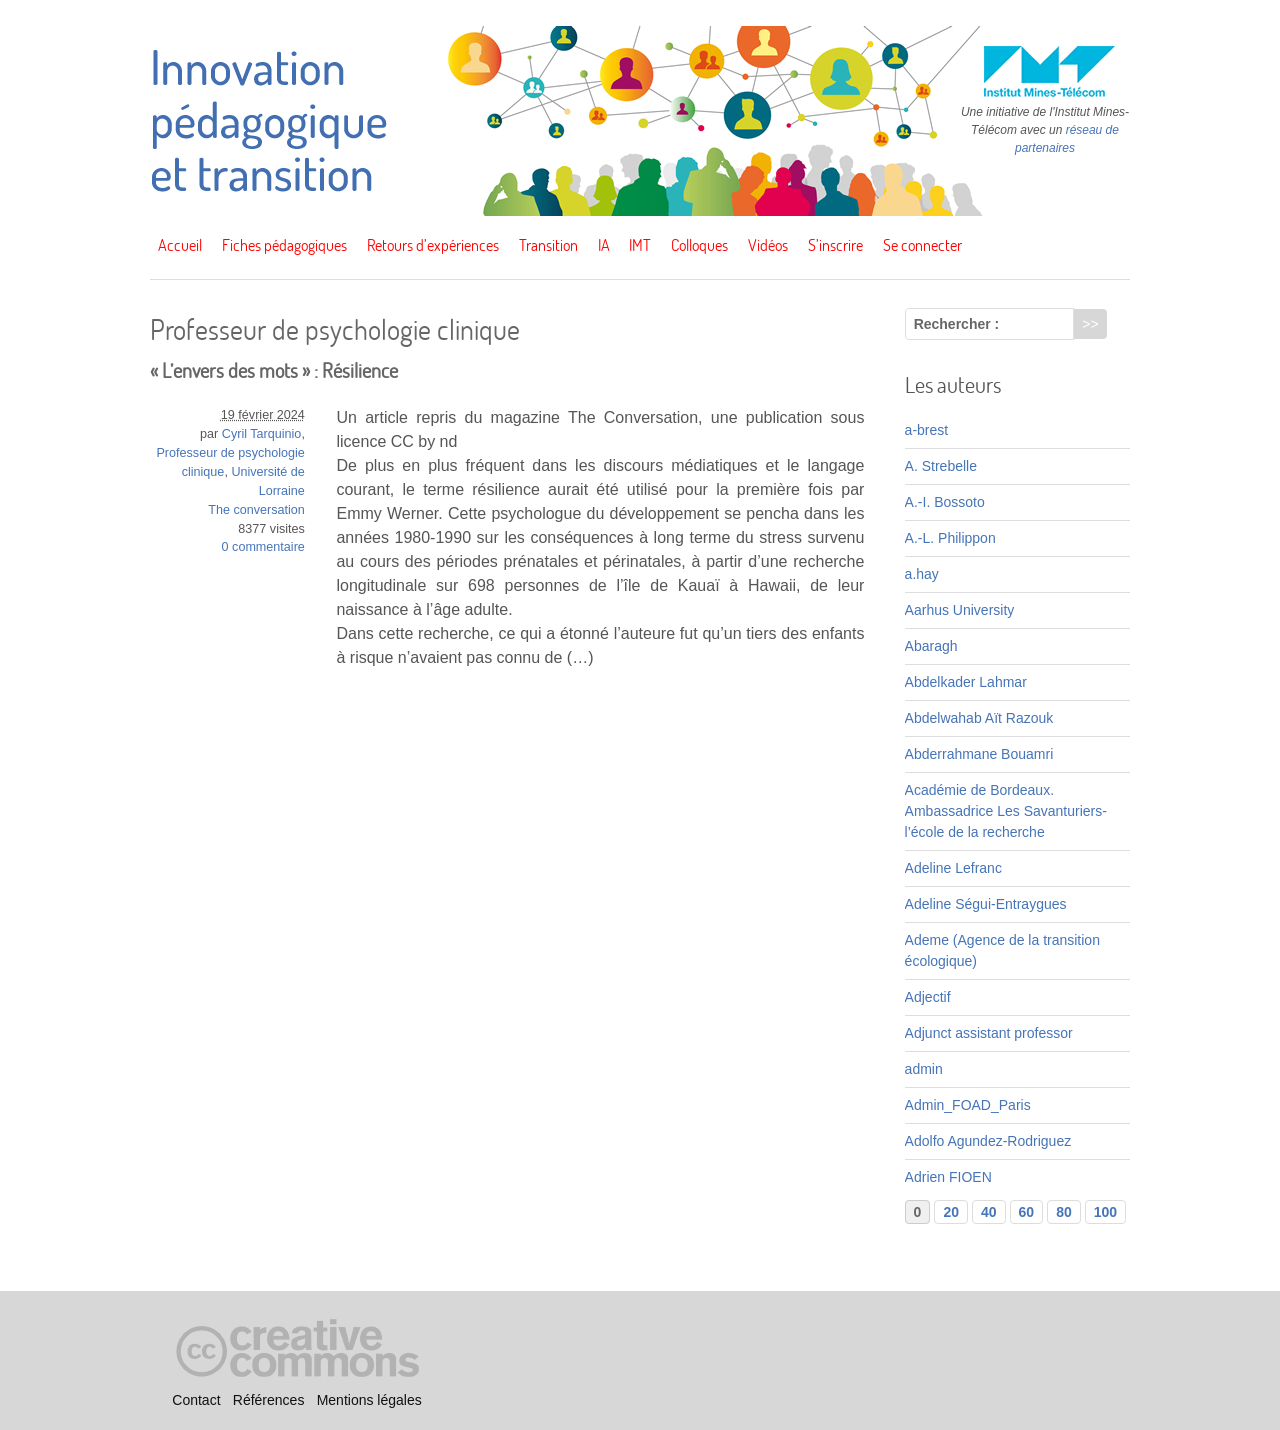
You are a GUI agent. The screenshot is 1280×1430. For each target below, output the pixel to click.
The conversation (256, 510)
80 (1064, 1212)
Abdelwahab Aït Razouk (979, 718)
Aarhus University (960, 610)
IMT (640, 245)
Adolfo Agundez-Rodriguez (988, 1141)
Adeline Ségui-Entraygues (986, 904)
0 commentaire (263, 547)
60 (1027, 1212)
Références (269, 1401)
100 (1105, 1212)
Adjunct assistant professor (989, 1033)
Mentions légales (369, 1401)
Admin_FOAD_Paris (968, 1105)
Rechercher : (957, 324)
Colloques (699, 245)
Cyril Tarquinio (262, 434)
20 (951, 1212)
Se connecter (922, 245)
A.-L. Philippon (950, 538)
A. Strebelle (941, 466)
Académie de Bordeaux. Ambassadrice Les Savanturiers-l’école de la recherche (1006, 811)
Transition (548, 245)
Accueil (180, 245)
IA (604, 245)
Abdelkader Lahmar (966, 682)
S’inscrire (835, 245)
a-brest (927, 430)
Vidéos (768, 245)
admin (924, 1069)
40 (989, 1212)
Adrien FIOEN (948, 1177)
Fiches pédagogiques (284, 245)
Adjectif (928, 997)
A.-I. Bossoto (945, 502)
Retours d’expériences (433, 245)
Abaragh (931, 646)
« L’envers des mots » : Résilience (274, 370)
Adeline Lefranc (953, 868)
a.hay (922, 574)
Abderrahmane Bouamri (979, 754)
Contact (196, 1401)
